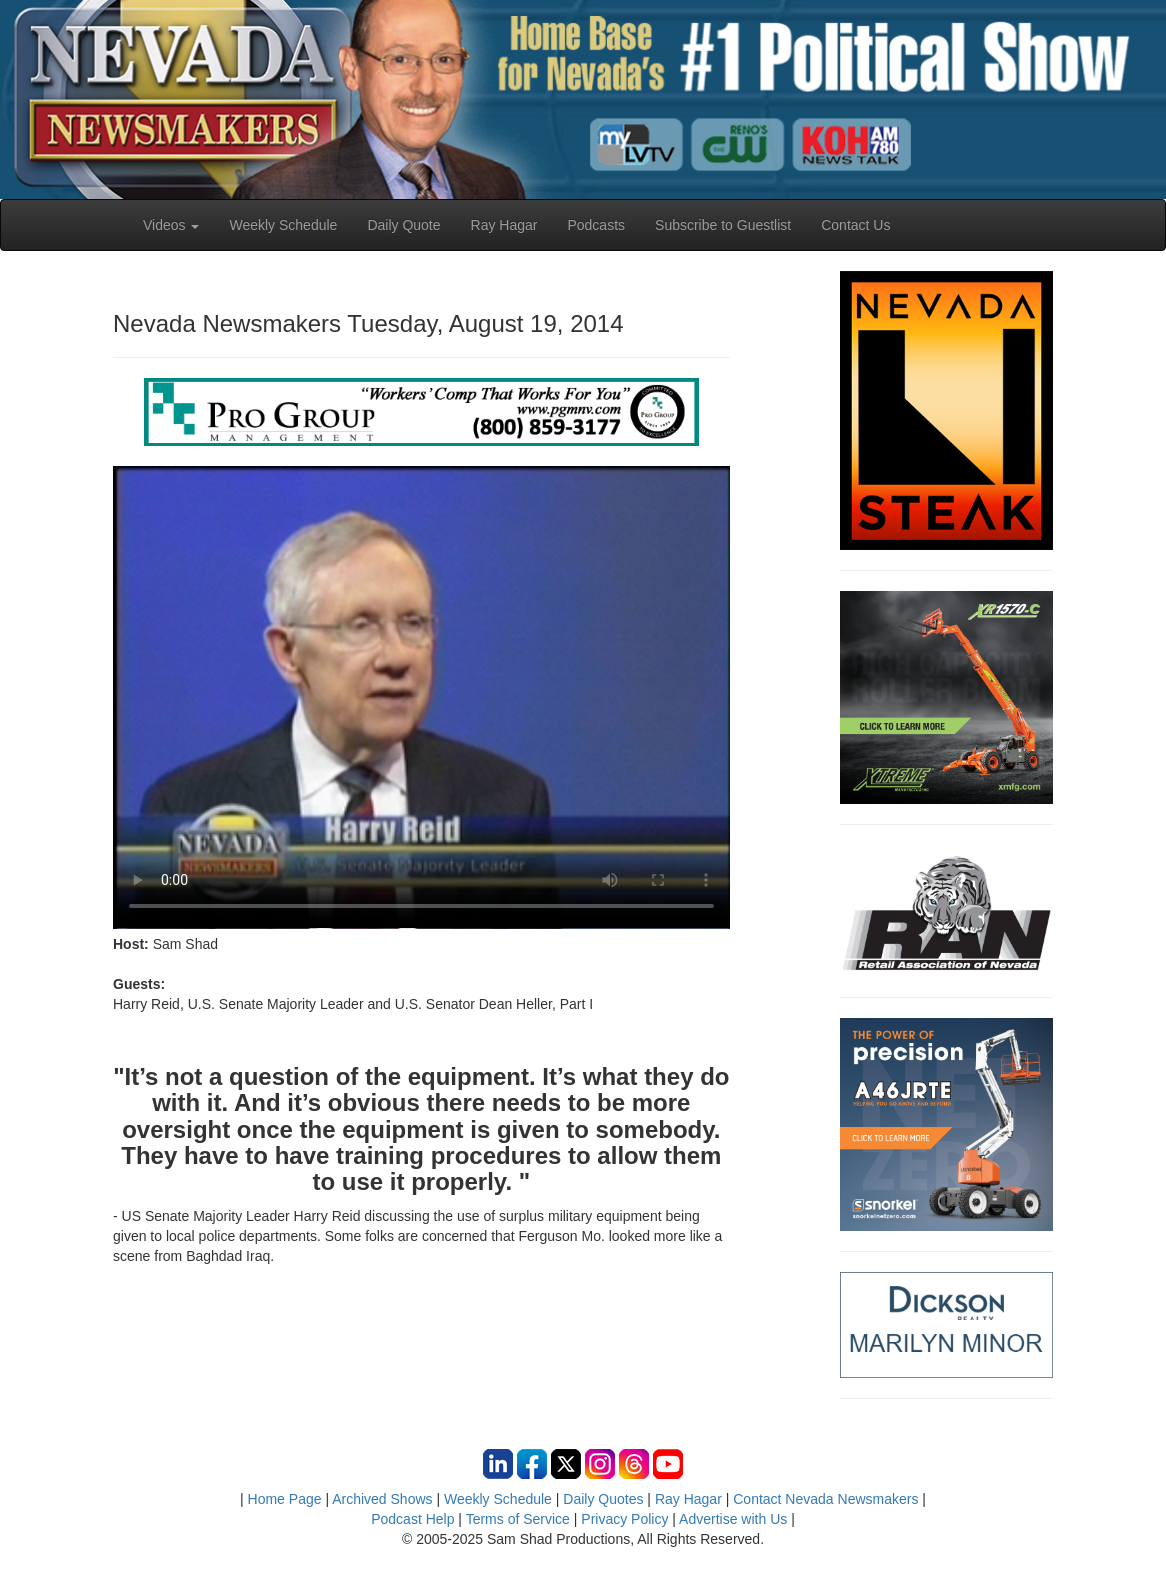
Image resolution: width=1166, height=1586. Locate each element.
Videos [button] (171, 225)
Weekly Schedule (283, 225)
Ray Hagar (504, 225)
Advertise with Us (733, 1519)
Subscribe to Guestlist (723, 225)
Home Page (285, 1499)
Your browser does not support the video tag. (421, 697)
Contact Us (855, 225)
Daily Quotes (603, 1499)
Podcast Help (412, 1519)
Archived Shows (382, 1499)
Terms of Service (518, 1519)
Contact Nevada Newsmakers (825, 1499)
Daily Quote (403, 225)
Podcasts (596, 225)
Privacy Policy (624, 1519)
